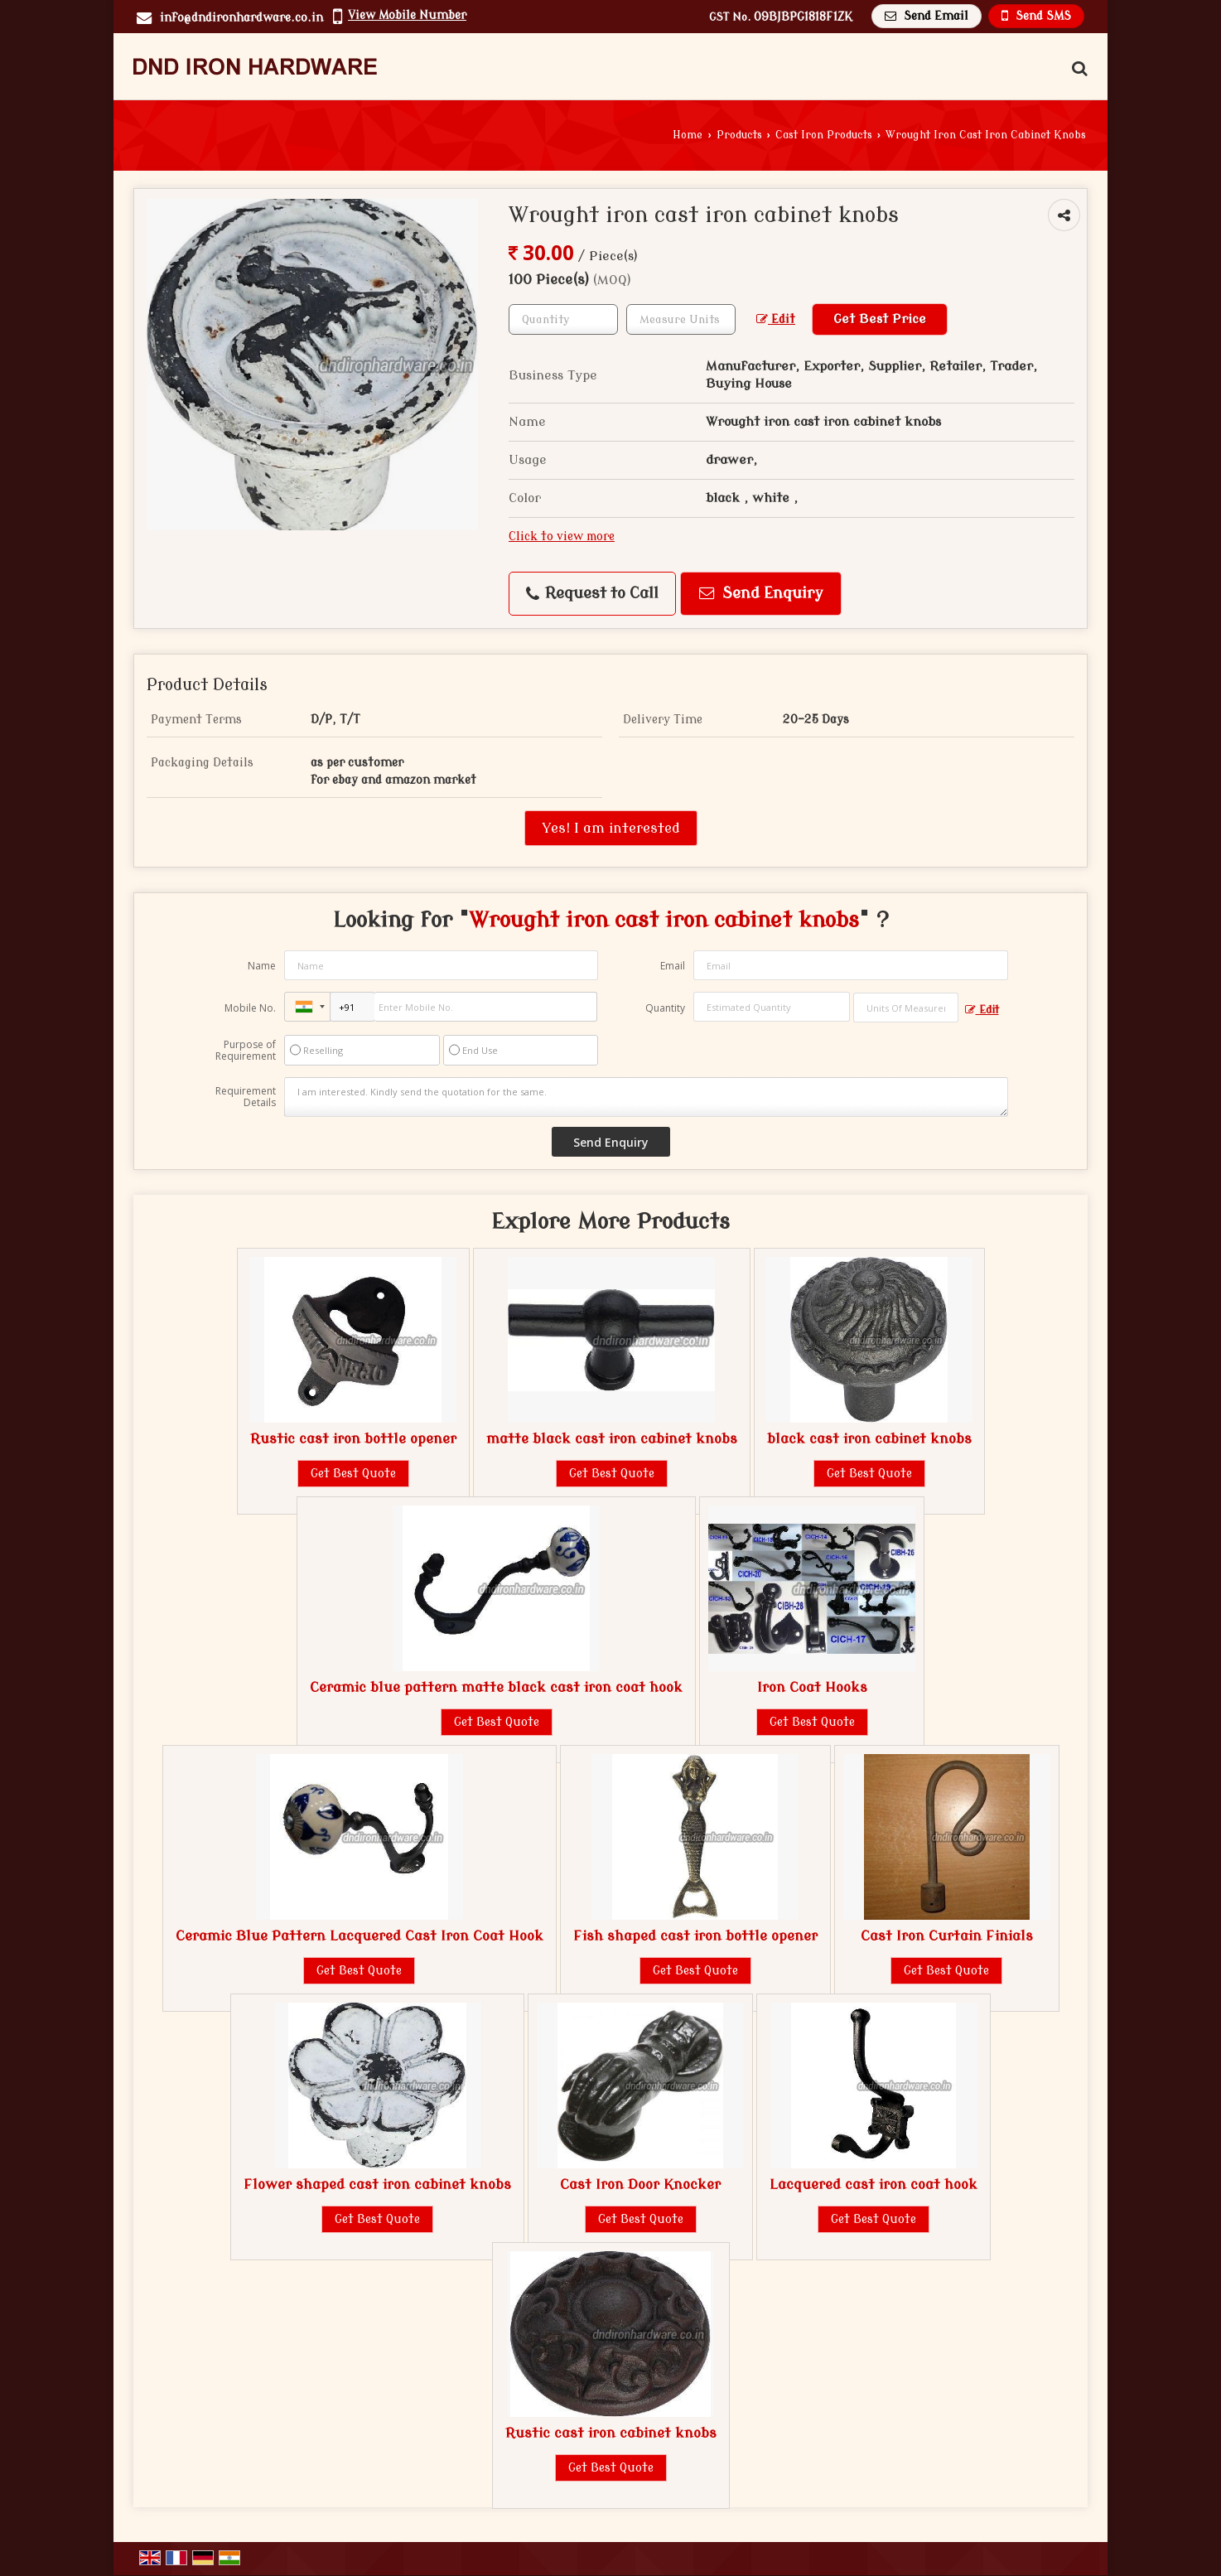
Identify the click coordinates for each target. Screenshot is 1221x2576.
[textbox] (681, 319)
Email (672, 966)
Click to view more (562, 536)
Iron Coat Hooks (812, 1687)
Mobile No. (250, 1008)
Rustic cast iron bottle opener (353, 1439)
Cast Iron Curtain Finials (947, 1936)
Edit (775, 319)
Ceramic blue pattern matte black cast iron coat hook (496, 1687)
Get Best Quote (353, 1473)
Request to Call (592, 593)
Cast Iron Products (823, 135)
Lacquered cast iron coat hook (873, 2184)
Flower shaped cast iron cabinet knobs (377, 2184)
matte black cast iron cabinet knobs (611, 1439)
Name (262, 966)
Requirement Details (245, 1097)
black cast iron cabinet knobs (869, 1439)
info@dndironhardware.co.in (241, 18)
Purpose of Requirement (245, 1050)
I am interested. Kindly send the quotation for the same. (646, 1097)
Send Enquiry (761, 593)
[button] (407, 15)
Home (687, 135)
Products (739, 135)
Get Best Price (879, 319)
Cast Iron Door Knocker (640, 2184)
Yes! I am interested (611, 828)
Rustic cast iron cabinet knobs (611, 2433)
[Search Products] (1077, 69)
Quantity (665, 1008)
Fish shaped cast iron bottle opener (695, 1936)
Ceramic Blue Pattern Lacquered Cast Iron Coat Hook (359, 1936)
